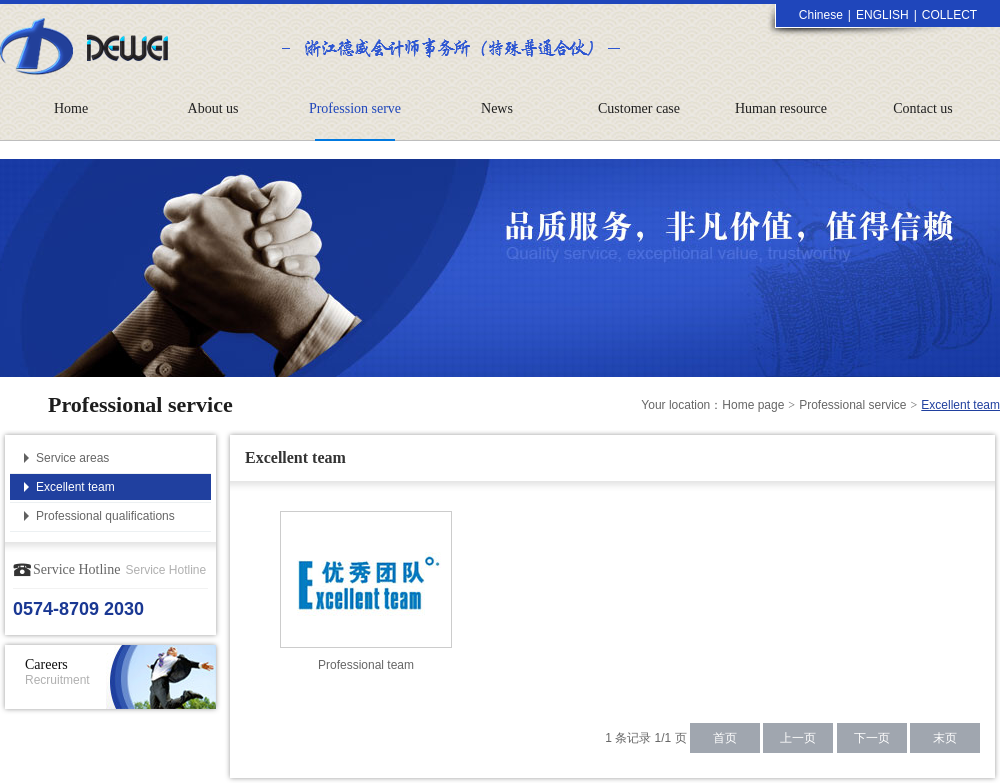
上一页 (798, 738)
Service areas (72, 458)
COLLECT (949, 15)
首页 (725, 738)
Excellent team (75, 487)
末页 (945, 738)
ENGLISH (882, 15)
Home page (753, 405)
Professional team (366, 665)
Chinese (821, 15)
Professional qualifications (105, 516)
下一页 (872, 738)
